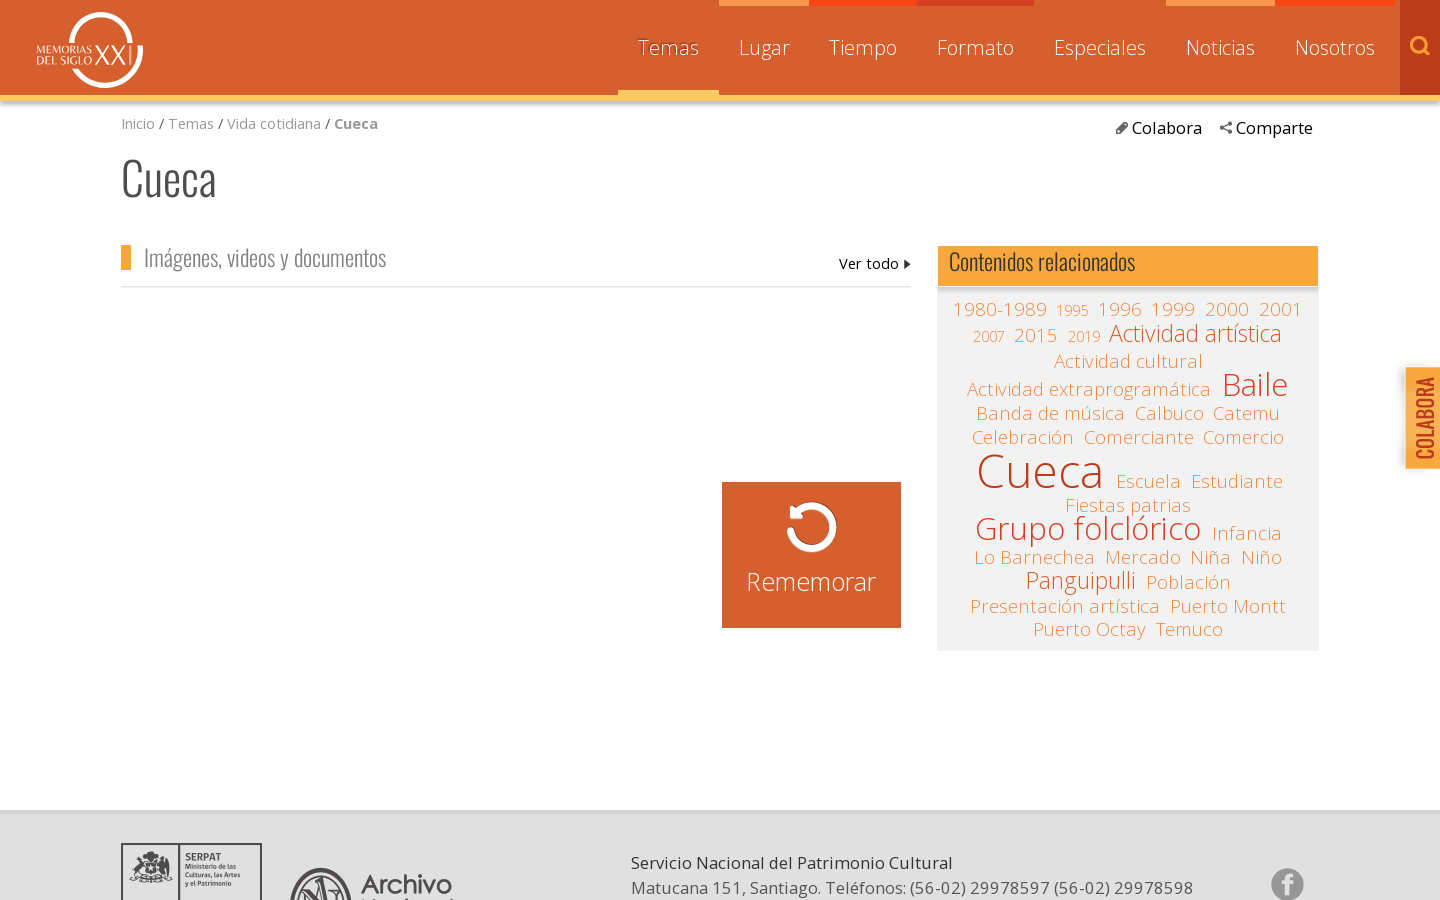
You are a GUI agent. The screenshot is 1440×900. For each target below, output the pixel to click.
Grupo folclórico (1088, 529)
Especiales (1100, 47)
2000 (1227, 309)
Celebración (1023, 437)
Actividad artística (1195, 334)
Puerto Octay (1089, 629)
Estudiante (1237, 481)
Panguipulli (1081, 581)
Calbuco (1169, 413)
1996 (1120, 309)
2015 (1036, 335)
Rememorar (811, 581)
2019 (1084, 336)
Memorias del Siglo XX (90, 50)
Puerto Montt (1228, 606)
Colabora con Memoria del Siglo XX (1417, 417)
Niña (1210, 557)
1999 (1173, 309)
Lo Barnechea (1034, 557)
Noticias (1220, 47)
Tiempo (863, 47)
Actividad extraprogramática (1089, 389)
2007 (989, 336)
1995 (1072, 310)
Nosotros (1335, 47)
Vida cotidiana (276, 123)
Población (1188, 582)
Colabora (1167, 127)
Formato (975, 47)
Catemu (1246, 413)
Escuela (1148, 481)
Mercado (1143, 557)
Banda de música (1050, 413)
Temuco (1189, 629)
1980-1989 (1000, 309)
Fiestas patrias (1128, 505)
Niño (1261, 557)
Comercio (1243, 437)
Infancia (1247, 533)
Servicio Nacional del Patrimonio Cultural (792, 862)
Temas (668, 47)
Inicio (138, 123)
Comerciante (1139, 437)
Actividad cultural (1128, 361)
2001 (1281, 309)
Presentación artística (1065, 606)
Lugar (764, 47)
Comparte (1274, 127)
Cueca (356, 123)
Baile (1255, 385)
